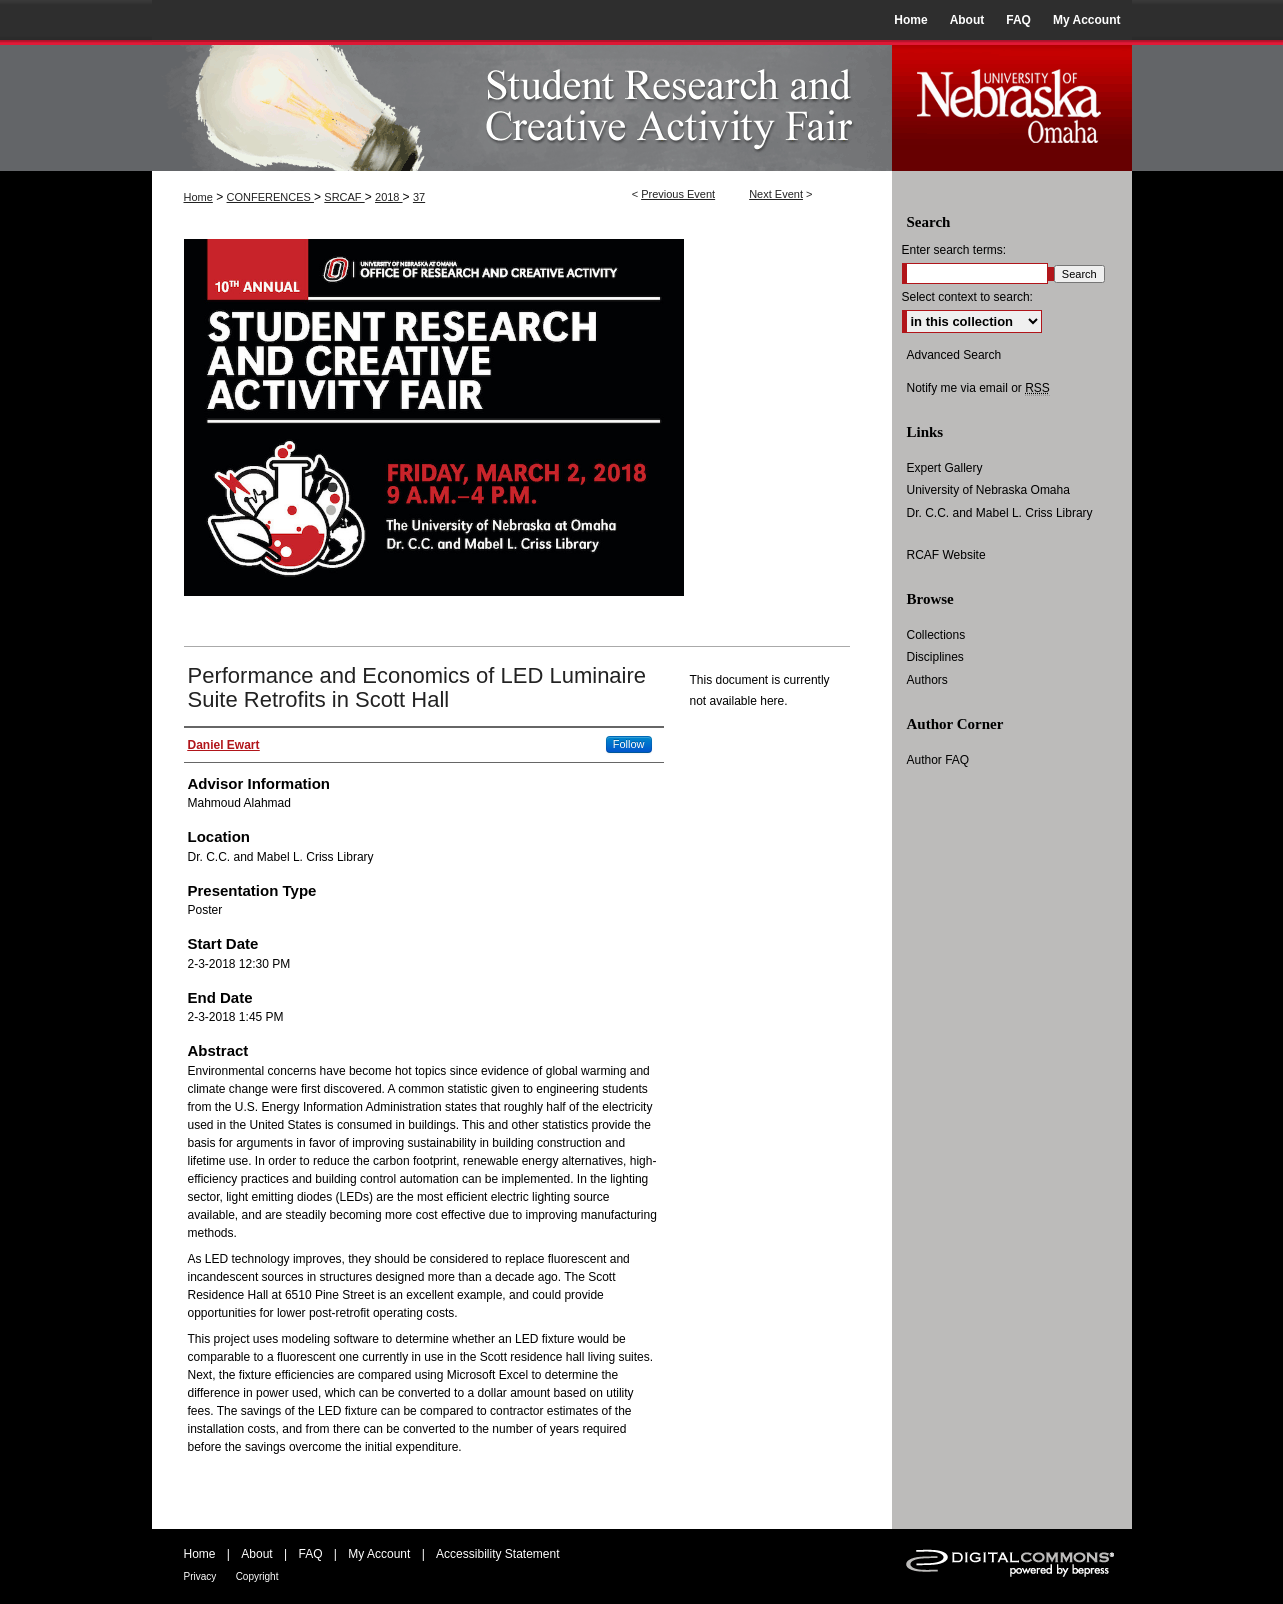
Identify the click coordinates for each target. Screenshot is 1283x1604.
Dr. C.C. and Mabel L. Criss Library (1000, 513)
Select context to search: (967, 297)
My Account (379, 1554)
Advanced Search (954, 355)
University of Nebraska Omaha (988, 490)
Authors (927, 680)
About (256, 1554)
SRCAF (344, 197)
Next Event (776, 194)
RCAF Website (946, 555)
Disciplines (935, 657)
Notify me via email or (978, 388)
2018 (389, 197)
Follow (629, 744)
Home (198, 197)
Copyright (257, 1576)
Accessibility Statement (497, 1554)
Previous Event (678, 194)
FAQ (310, 1554)
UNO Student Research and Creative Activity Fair (522, 105)
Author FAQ (938, 760)
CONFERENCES (270, 197)
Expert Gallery (945, 468)
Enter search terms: (954, 250)
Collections (936, 635)
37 (419, 197)
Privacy (200, 1576)
